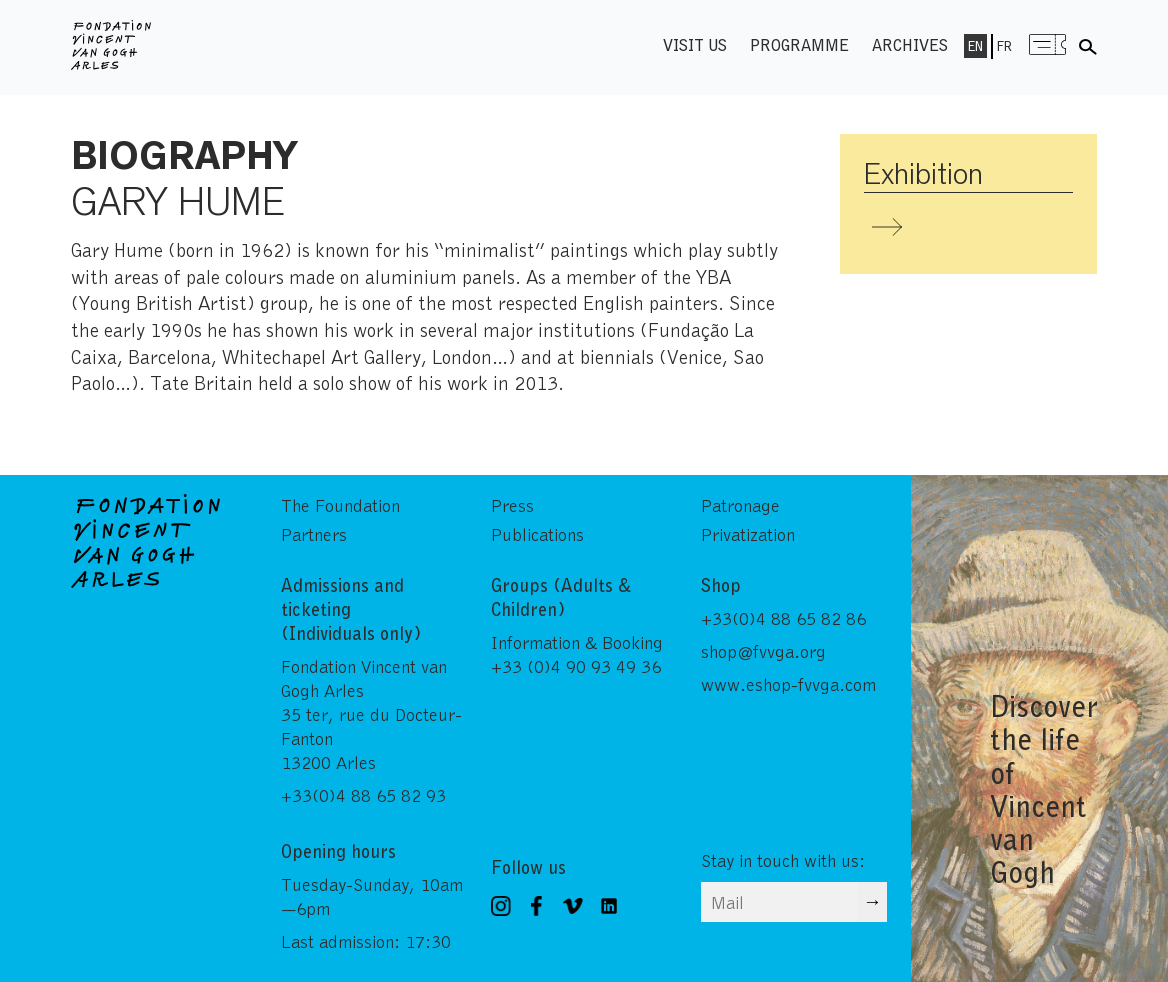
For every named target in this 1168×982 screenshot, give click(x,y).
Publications (537, 534)
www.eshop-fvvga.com (788, 684)
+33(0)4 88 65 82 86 (783, 618)
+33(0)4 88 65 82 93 (363, 795)
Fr (1004, 46)
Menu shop (1048, 44)
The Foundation (340, 505)
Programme (799, 44)
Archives (910, 44)
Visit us (695, 44)
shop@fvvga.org (763, 651)
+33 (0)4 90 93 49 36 (576, 666)
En (975, 46)
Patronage (740, 505)
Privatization (748, 534)
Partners (314, 534)
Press (512, 505)
